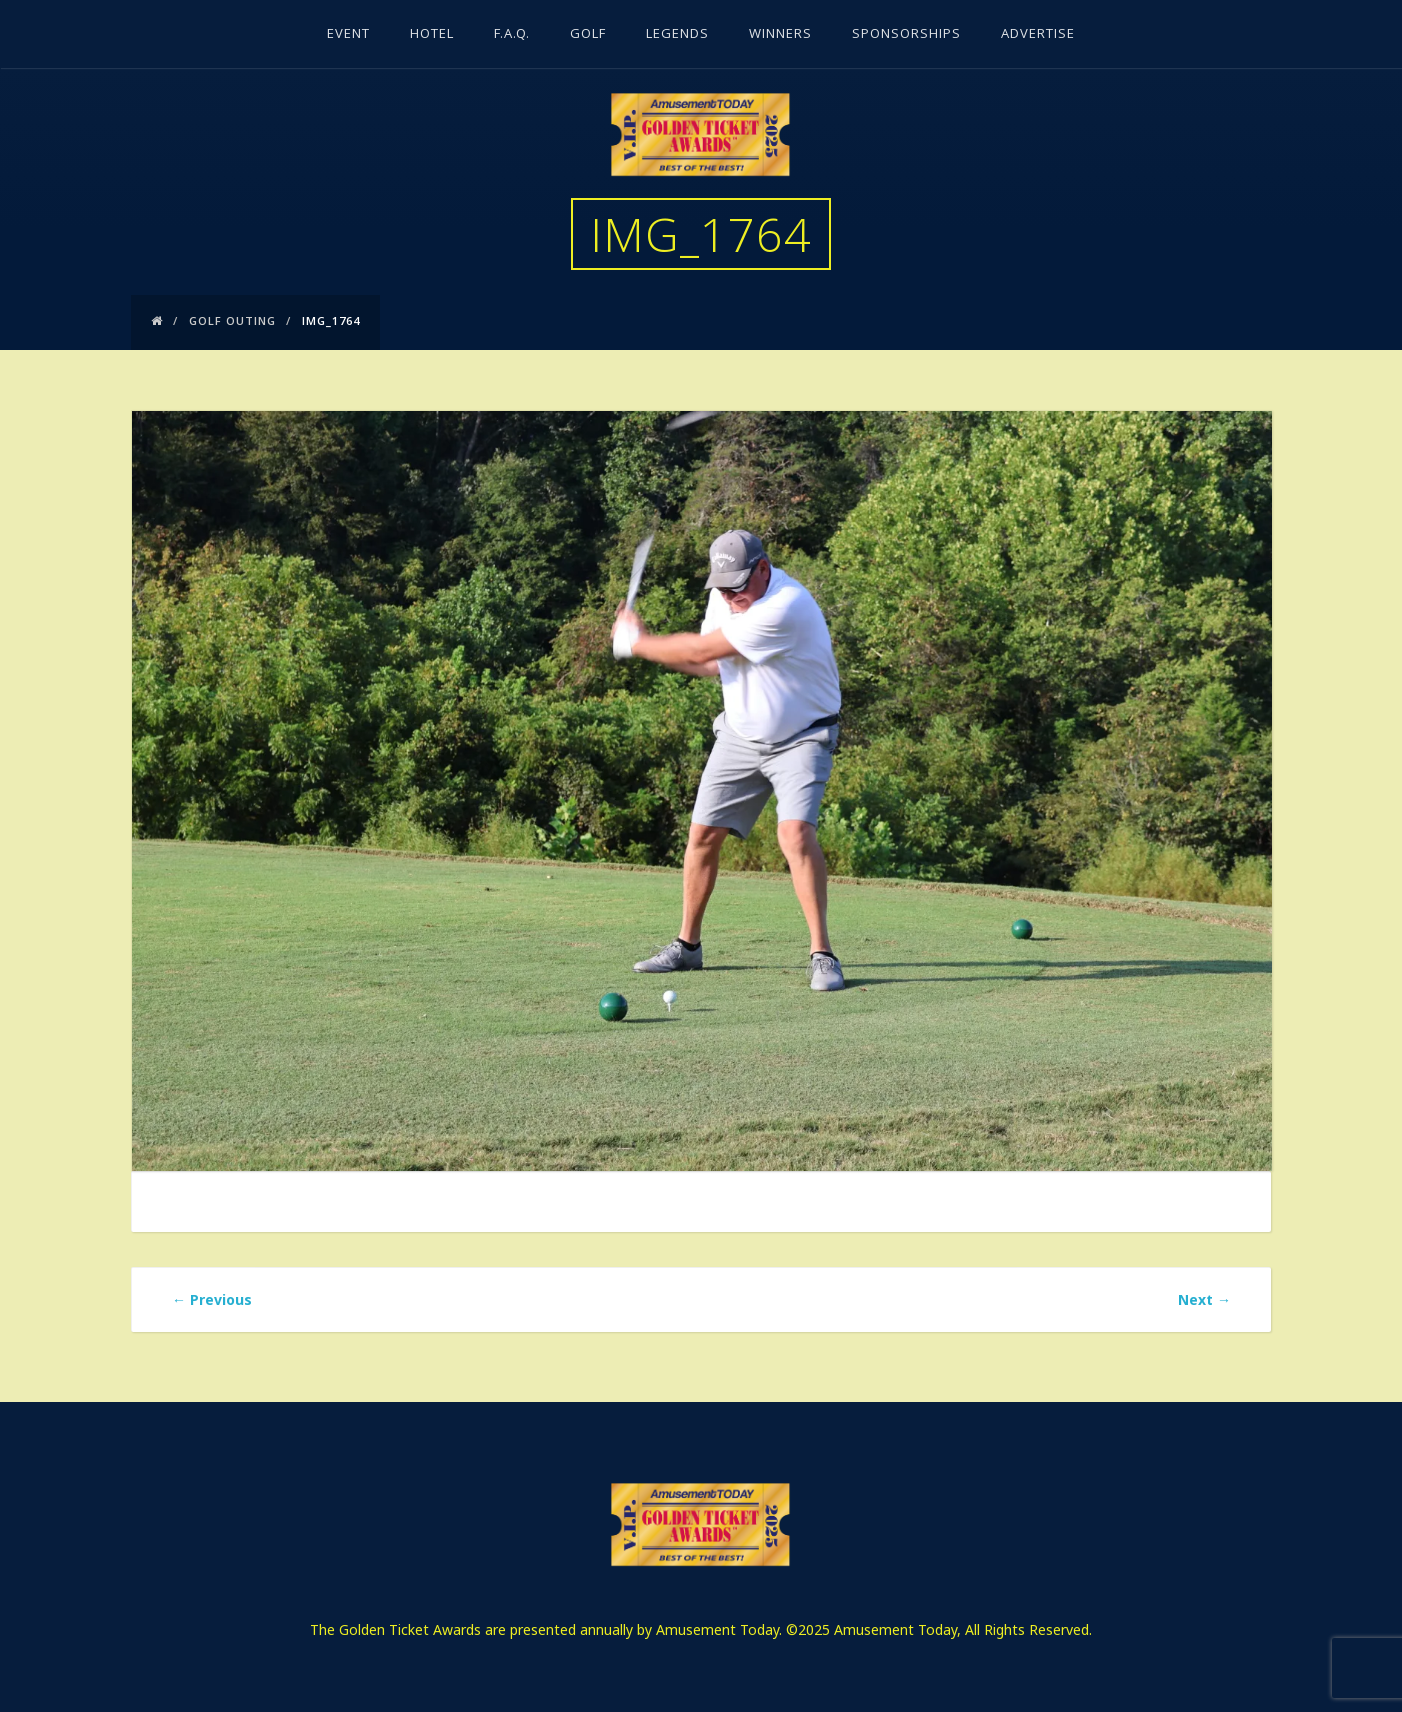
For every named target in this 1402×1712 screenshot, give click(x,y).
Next (1204, 1299)
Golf (588, 35)
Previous (212, 1299)
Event (348, 35)
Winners (780, 35)
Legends (677, 35)
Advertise (1038, 35)
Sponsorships (906, 35)
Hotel (432, 35)
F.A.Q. (512, 35)
